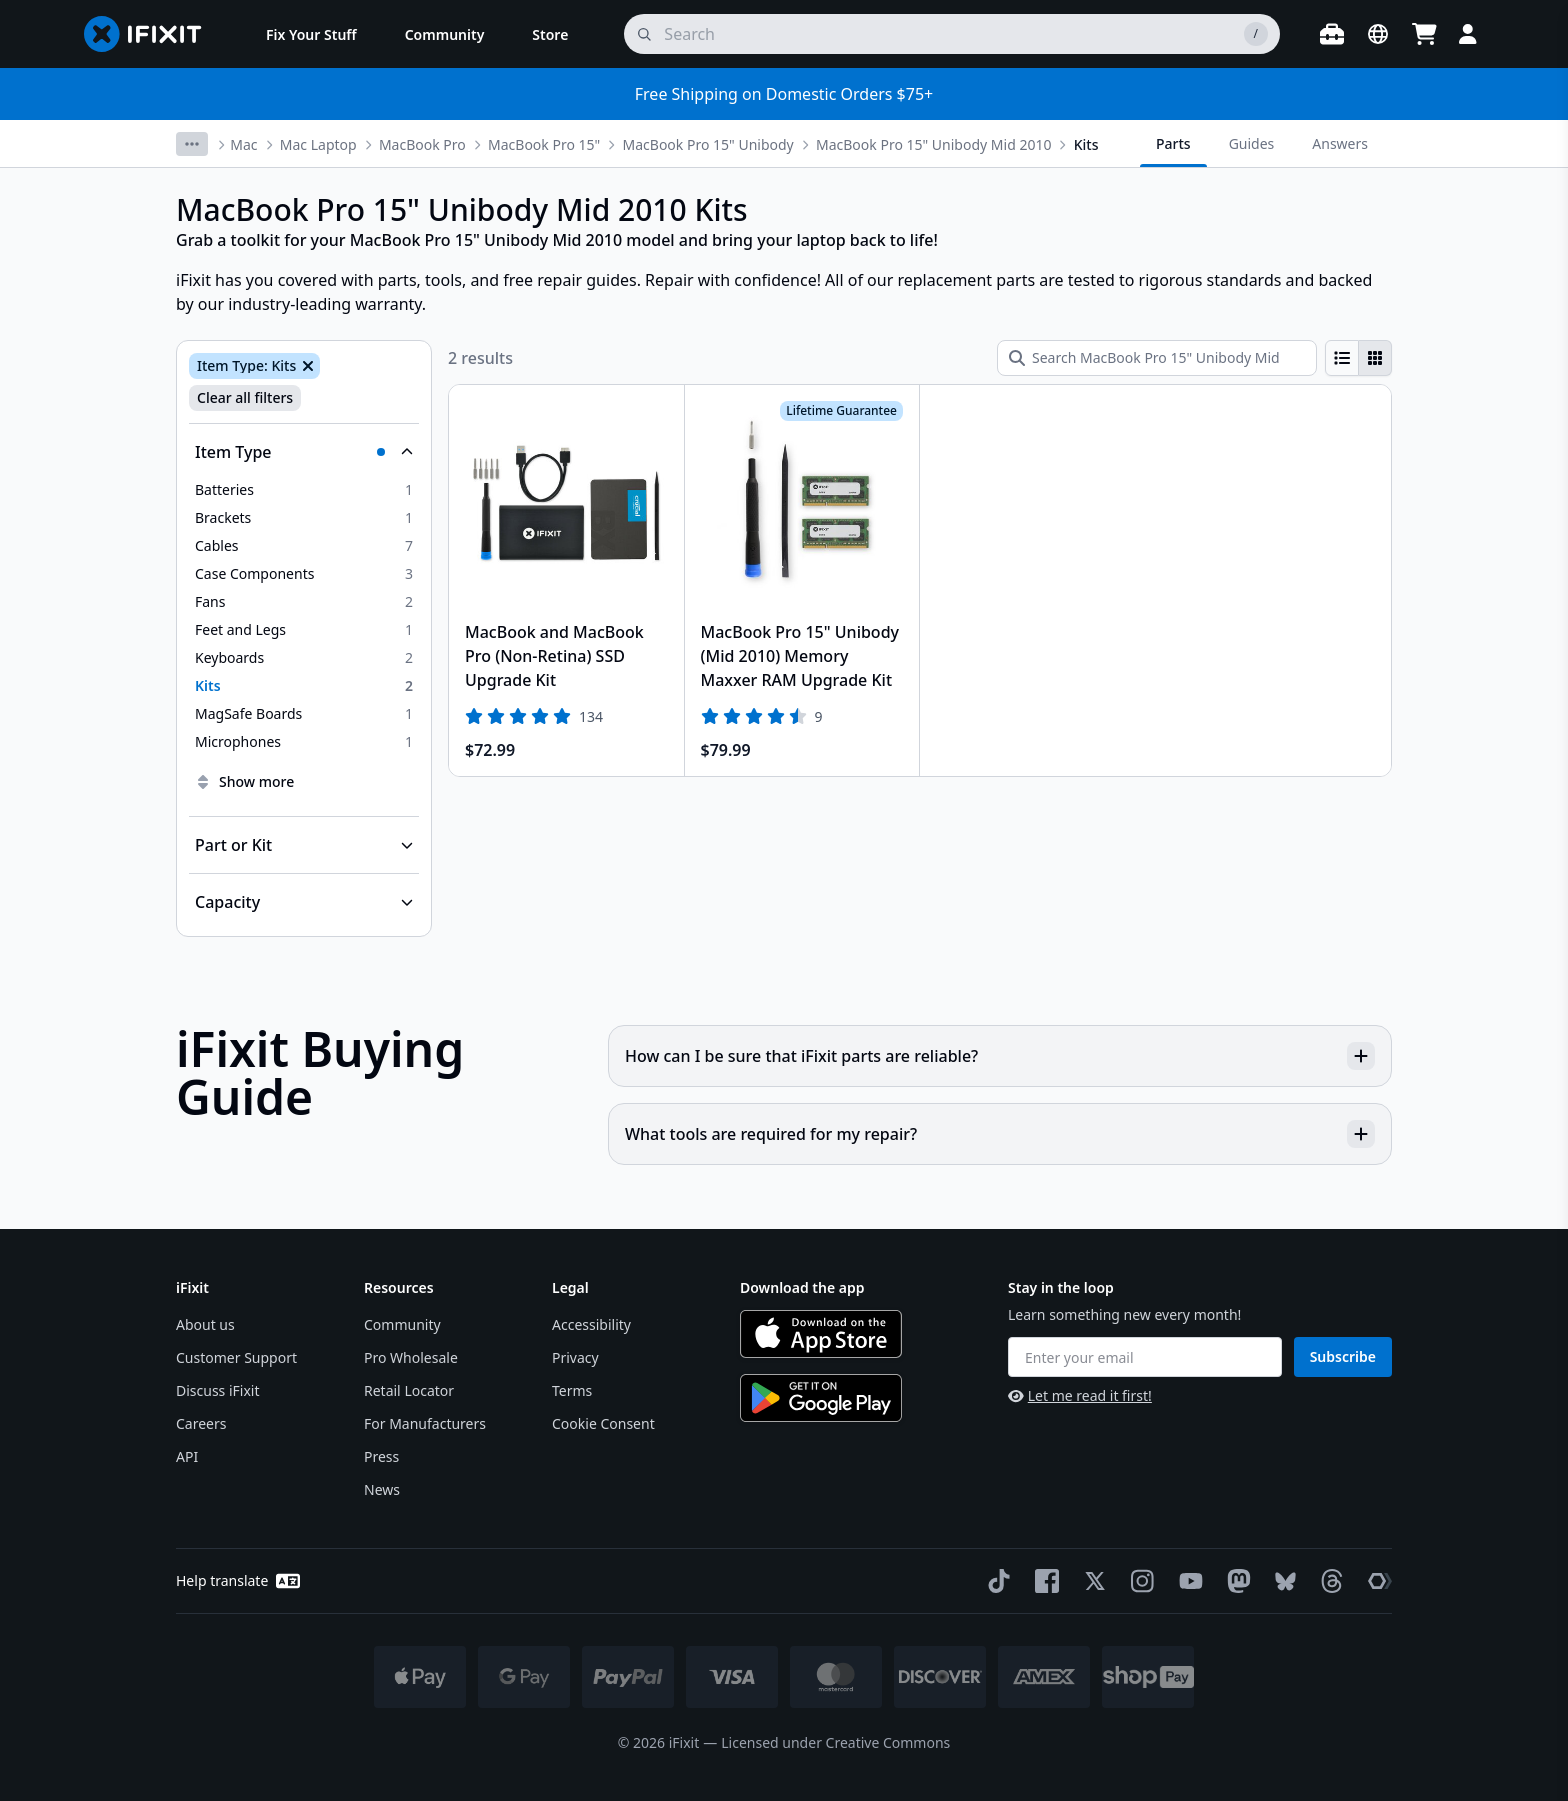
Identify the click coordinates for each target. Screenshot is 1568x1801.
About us (205, 1324)
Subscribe (1343, 1356)
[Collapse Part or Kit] (304, 845)
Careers (201, 1423)
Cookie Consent (603, 1423)
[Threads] (1328, 1581)
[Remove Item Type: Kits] (306, 366)
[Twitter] (1091, 1581)
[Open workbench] (1332, 34)
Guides (1252, 143)
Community (402, 1324)
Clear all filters (245, 397)
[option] (304, 490)
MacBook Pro (422, 144)
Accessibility (591, 1324)
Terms (572, 1390)
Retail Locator (409, 1390)
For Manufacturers (425, 1423)
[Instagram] (1139, 1581)
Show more (244, 781)
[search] (952, 34)
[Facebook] (1043, 1581)
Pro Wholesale (411, 1357)
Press (381, 1456)
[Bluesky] (1281, 1581)
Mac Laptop (318, 144)
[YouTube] (1187, 1581)
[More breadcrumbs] (192, 144)
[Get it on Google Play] (821, 1398)
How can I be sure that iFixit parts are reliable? (1000, 1056)
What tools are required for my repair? (1000, 1134)
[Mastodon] (1235, 1581)
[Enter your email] (1145, 1357)
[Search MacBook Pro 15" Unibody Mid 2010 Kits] (1157, 358)
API (187, 1456)
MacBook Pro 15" (544, 144)
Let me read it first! (1080, 1395)
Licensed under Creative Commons (835, 1742)
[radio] (1342, 358)
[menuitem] (311, 34)
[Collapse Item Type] (304, 452)
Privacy (575, 1357)
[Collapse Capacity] (304, 902)
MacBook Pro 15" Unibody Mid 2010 (933, 144)
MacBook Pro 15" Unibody (708, 144)
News (382, 1489)
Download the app (802, 1287)
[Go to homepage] (151, 34)
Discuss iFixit (218, 1390)
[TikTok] (995, 1581)
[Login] (1468, 34)
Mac (243, 144)
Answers (1340, 143)
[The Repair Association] (1376, 1581)
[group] (1358, 358)
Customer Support (236, 1357)
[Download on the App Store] (821, 1334)
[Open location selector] (1378, 34)
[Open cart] (1424, 34)
